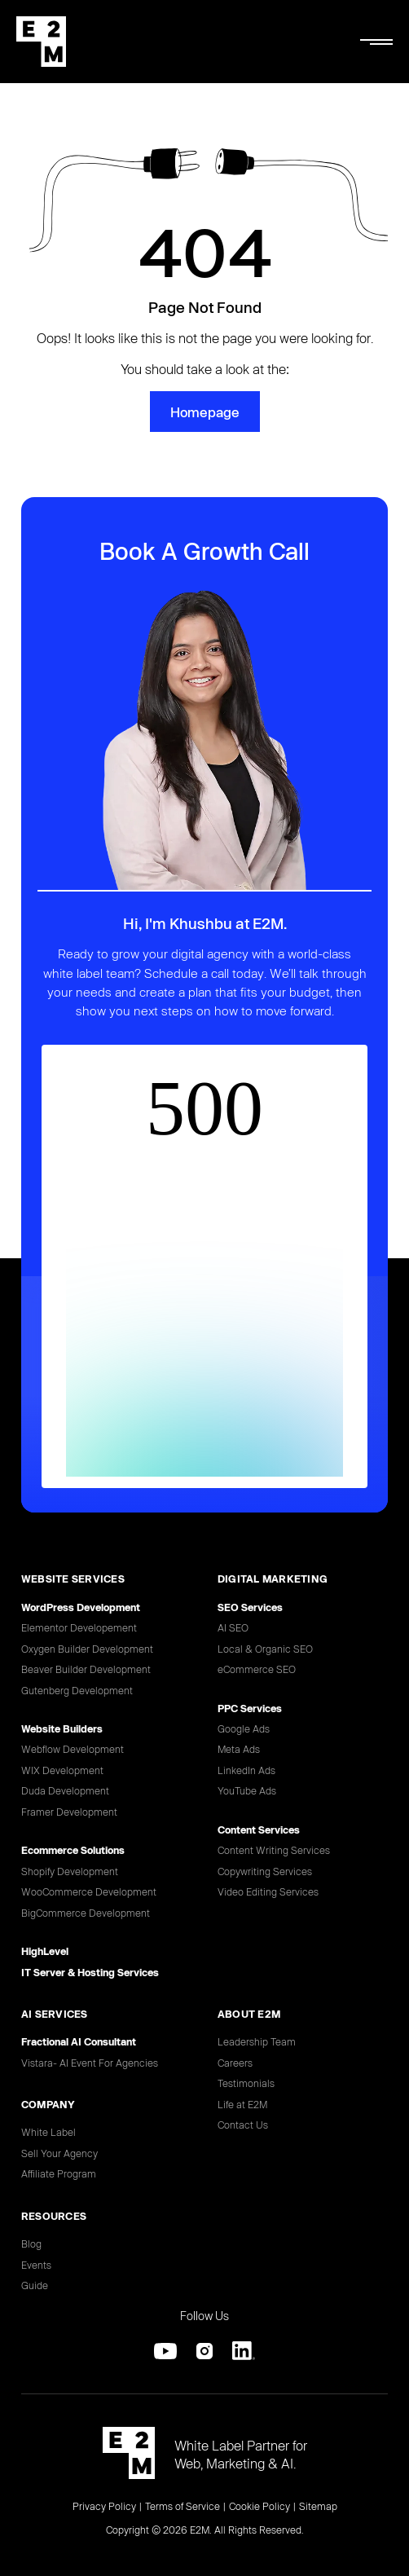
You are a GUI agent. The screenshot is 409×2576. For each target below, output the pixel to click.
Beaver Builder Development (86, 1669)
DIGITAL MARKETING (273, 1578)
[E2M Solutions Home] (41, 41)
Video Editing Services (268, 1891)
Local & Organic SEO (265, 1648)
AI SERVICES (54, 2013)
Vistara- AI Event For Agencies (89, 2062)
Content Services (259, 1829)
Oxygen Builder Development (87, 1648)
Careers (235, 2062)
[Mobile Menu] (376, 42)
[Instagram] (204, 2351)
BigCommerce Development (85, 1912)
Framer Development (69, 1811)
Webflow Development (72, 1749)
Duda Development (65, 1790)
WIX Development (62, 1770)
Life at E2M (242, 2104)
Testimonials (246, 2083)
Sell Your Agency (59, 2153)
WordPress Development (80, 1607)
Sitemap (318, 2506)
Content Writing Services (274, 1850)
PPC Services (250, 1708)
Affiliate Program (58, 2173)
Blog (31, 2243)
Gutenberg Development (77, 1690)
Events (36, 2264)
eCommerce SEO (257, 1669)
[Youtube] (165, 2351)
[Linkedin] (243, 2351)
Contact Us (243, 2124)
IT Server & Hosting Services (90, 1972)
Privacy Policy (104, 2506)
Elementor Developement (79, 1627)
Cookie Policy (259, 2506)
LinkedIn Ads (246, 1770)
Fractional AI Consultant (78, 2041)
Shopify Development (69, 1871)
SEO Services (250, 1607)
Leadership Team (257, 2041)
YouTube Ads (247, 1790)
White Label (48, 2132)
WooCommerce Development (88, 1891)
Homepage (205, 412)
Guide (34, 2285)
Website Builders (62, 1728)
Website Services (73, 1578)
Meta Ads (239, 1749)
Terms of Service (182, 2506)
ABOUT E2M (249, 2013)
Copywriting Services (265, 1871)
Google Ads (244, 1728)
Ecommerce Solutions (73, 1850)
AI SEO (233, 1627)
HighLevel (44, 1951)
